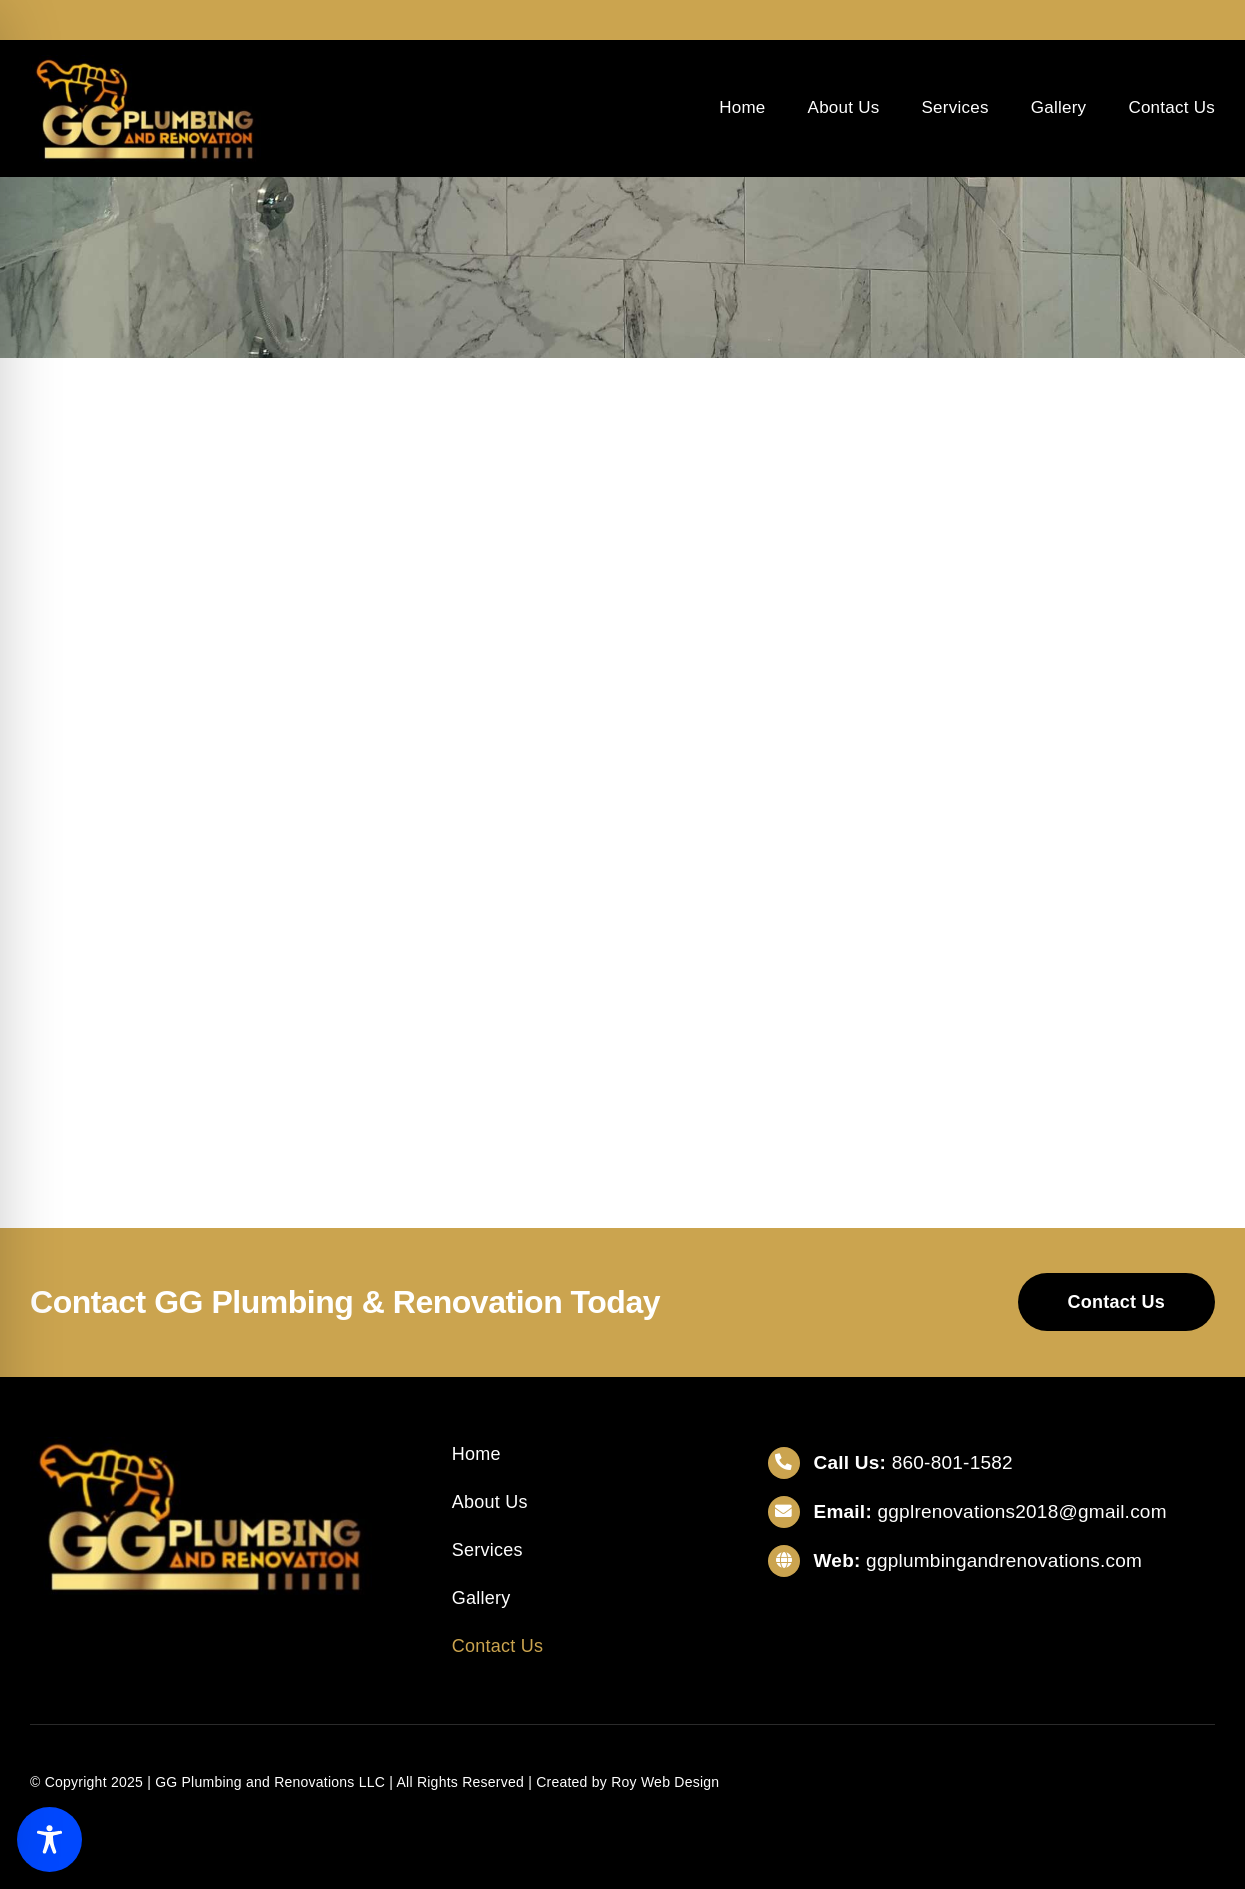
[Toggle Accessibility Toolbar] (49, 1839)
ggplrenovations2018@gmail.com (1022, 1511)
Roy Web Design (665, 1782)
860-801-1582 (952, 1462)
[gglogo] (145, 62)
